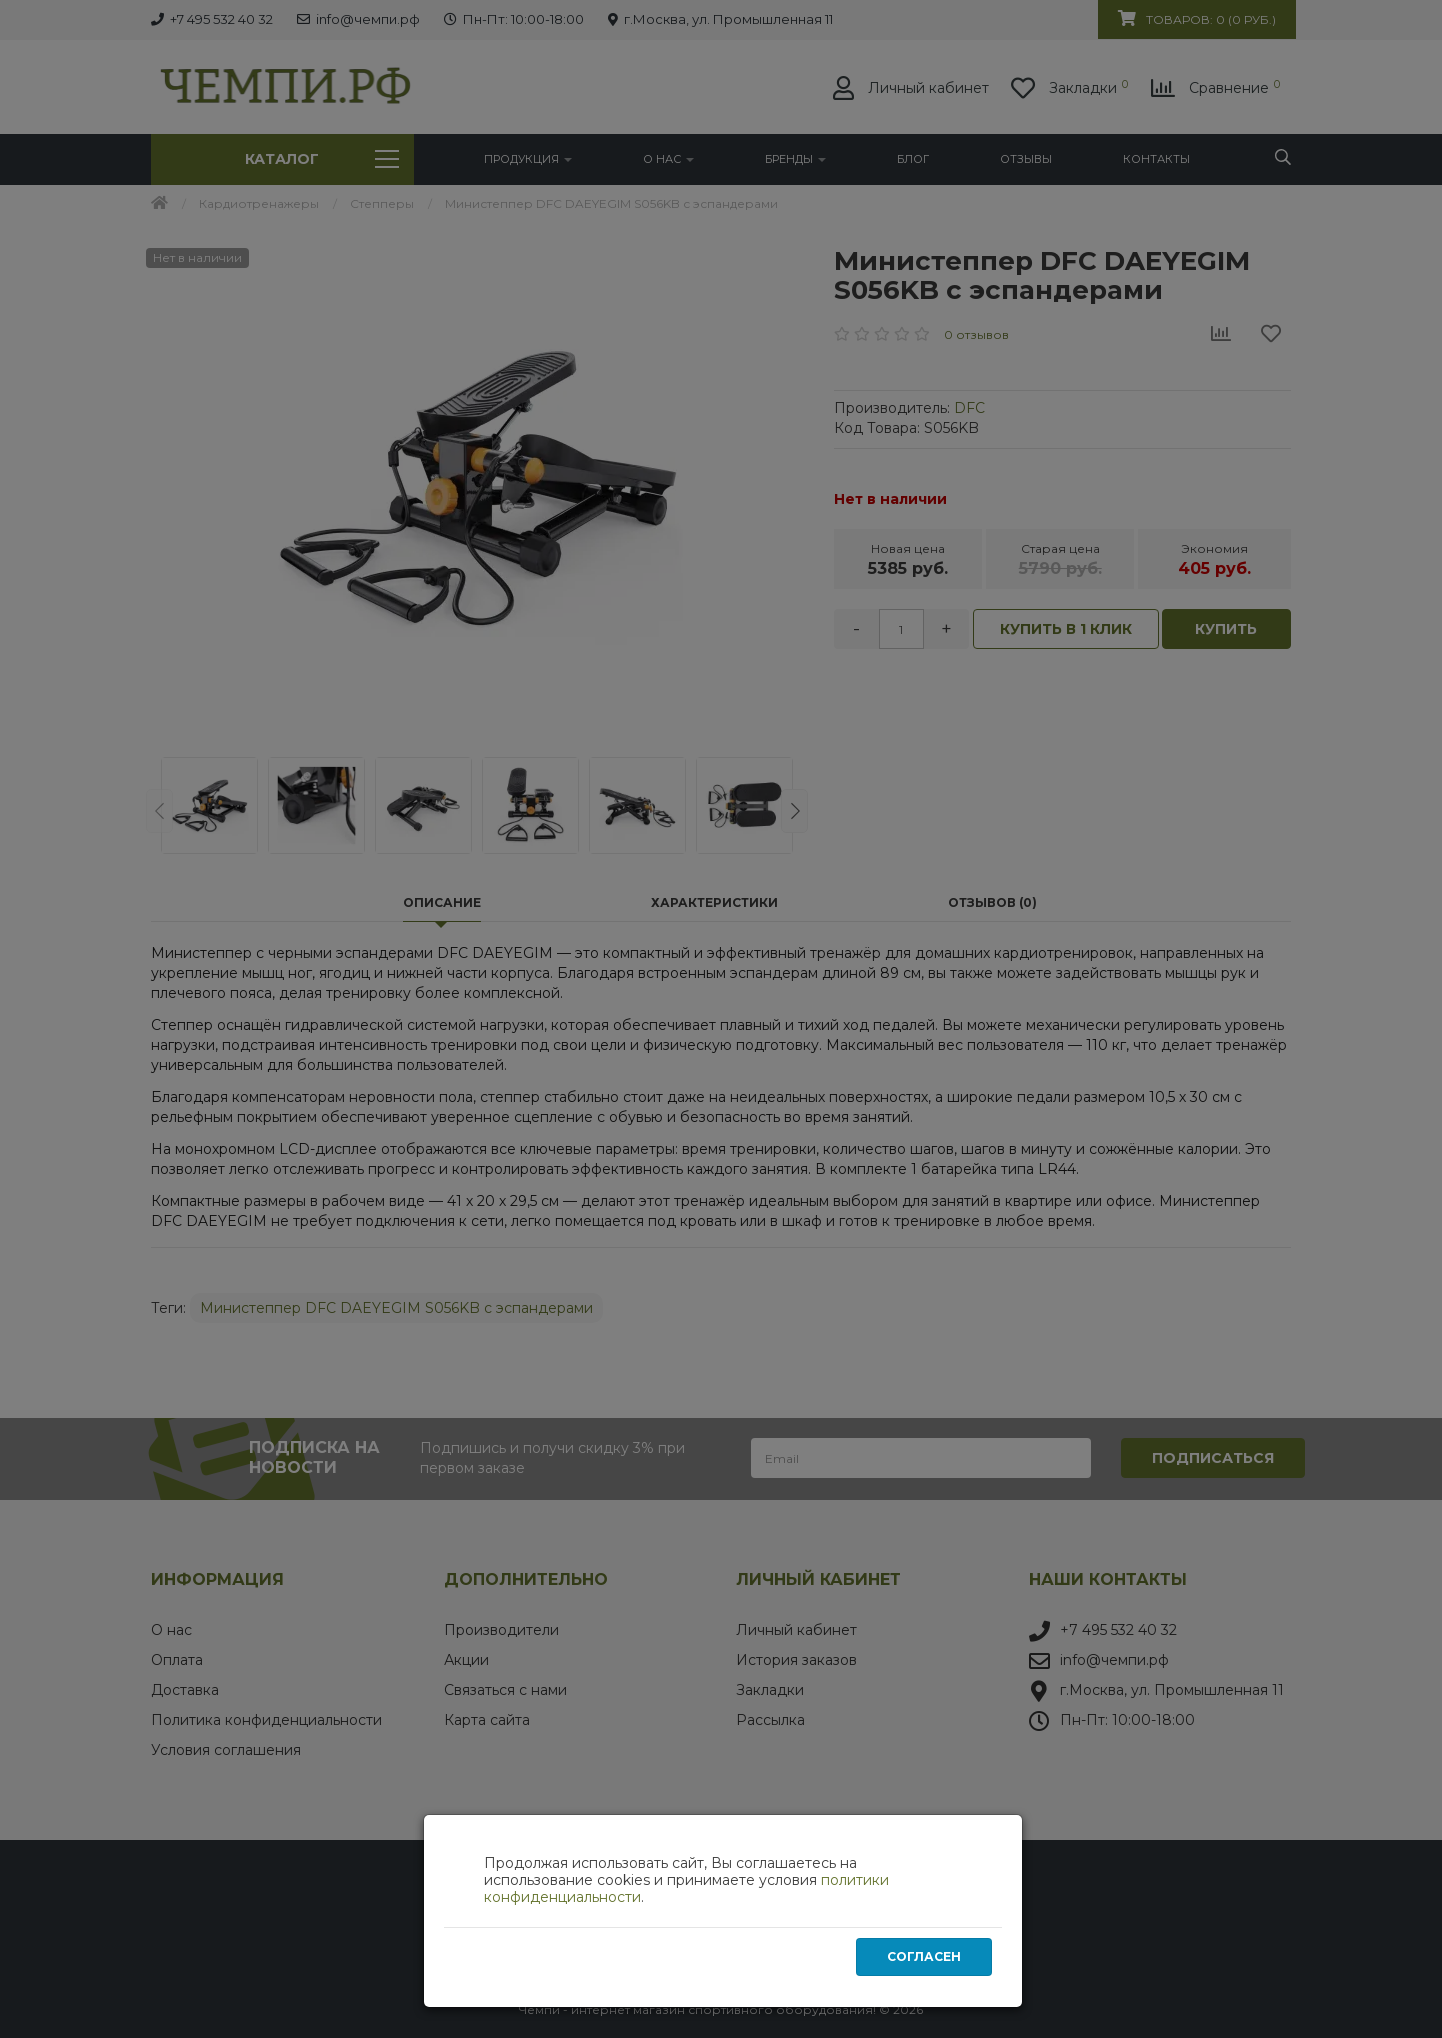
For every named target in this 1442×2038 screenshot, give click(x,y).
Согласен (924, 1957)
